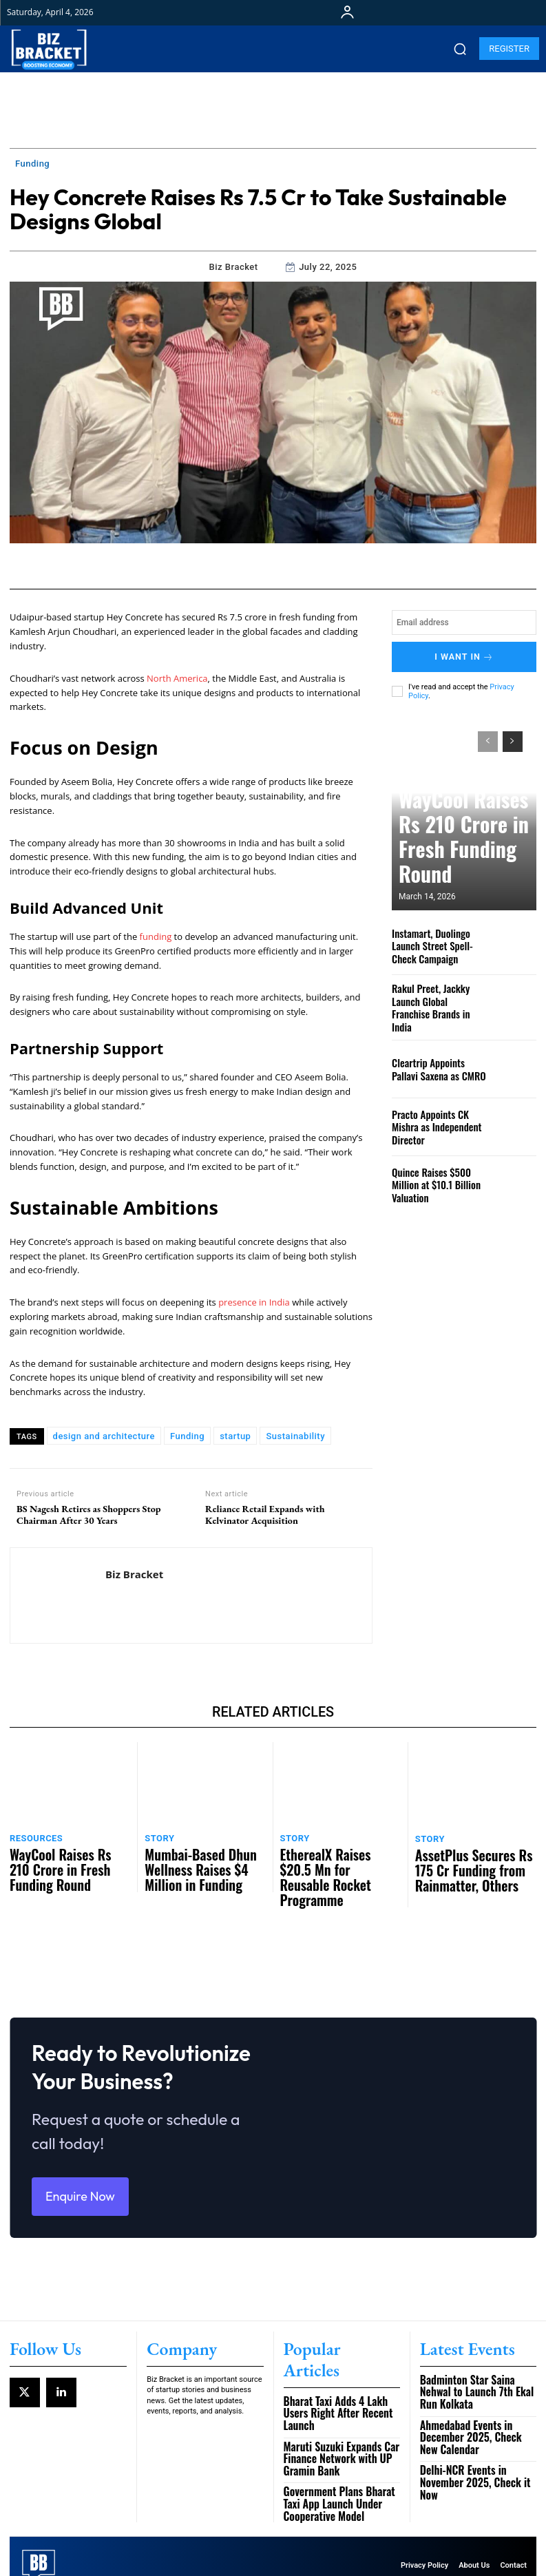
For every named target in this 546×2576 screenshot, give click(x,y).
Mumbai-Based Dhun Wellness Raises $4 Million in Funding (202, 1853)
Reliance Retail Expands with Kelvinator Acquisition (265, 1515)
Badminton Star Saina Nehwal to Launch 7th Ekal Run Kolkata (477, 2385)
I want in (464, 654)
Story (157, 1836)
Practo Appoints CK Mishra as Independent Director (438, 1113)
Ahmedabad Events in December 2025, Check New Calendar (477, 2415)
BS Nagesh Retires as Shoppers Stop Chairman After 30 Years (88, 1515)
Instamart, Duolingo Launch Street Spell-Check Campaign (439, 939)
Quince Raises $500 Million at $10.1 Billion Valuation (439, 1171)
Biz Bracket (233, 267)
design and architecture (104, 1436)
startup (235, 1436)
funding (156, 936)
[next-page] (513, 736)
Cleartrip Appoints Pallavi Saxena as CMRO (436, 1055)
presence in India (254, 1302)
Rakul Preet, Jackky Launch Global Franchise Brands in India (439, 997)
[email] (464, 622)
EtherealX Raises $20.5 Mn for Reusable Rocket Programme (337, 1853)
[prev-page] (488, 736)
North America (177, 678)
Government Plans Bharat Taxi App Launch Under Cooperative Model (338, 2460)
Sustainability (295, 1436)
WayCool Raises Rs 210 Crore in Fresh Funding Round (464, 866)
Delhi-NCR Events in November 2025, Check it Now (474, 2445)
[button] (459, 48)
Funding (32, 163)
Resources (33, 1836)
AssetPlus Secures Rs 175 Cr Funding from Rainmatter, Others (469, 1860)
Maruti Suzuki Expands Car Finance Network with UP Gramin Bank (342, 2421)
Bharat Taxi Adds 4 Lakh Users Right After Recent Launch (337, 2385)
